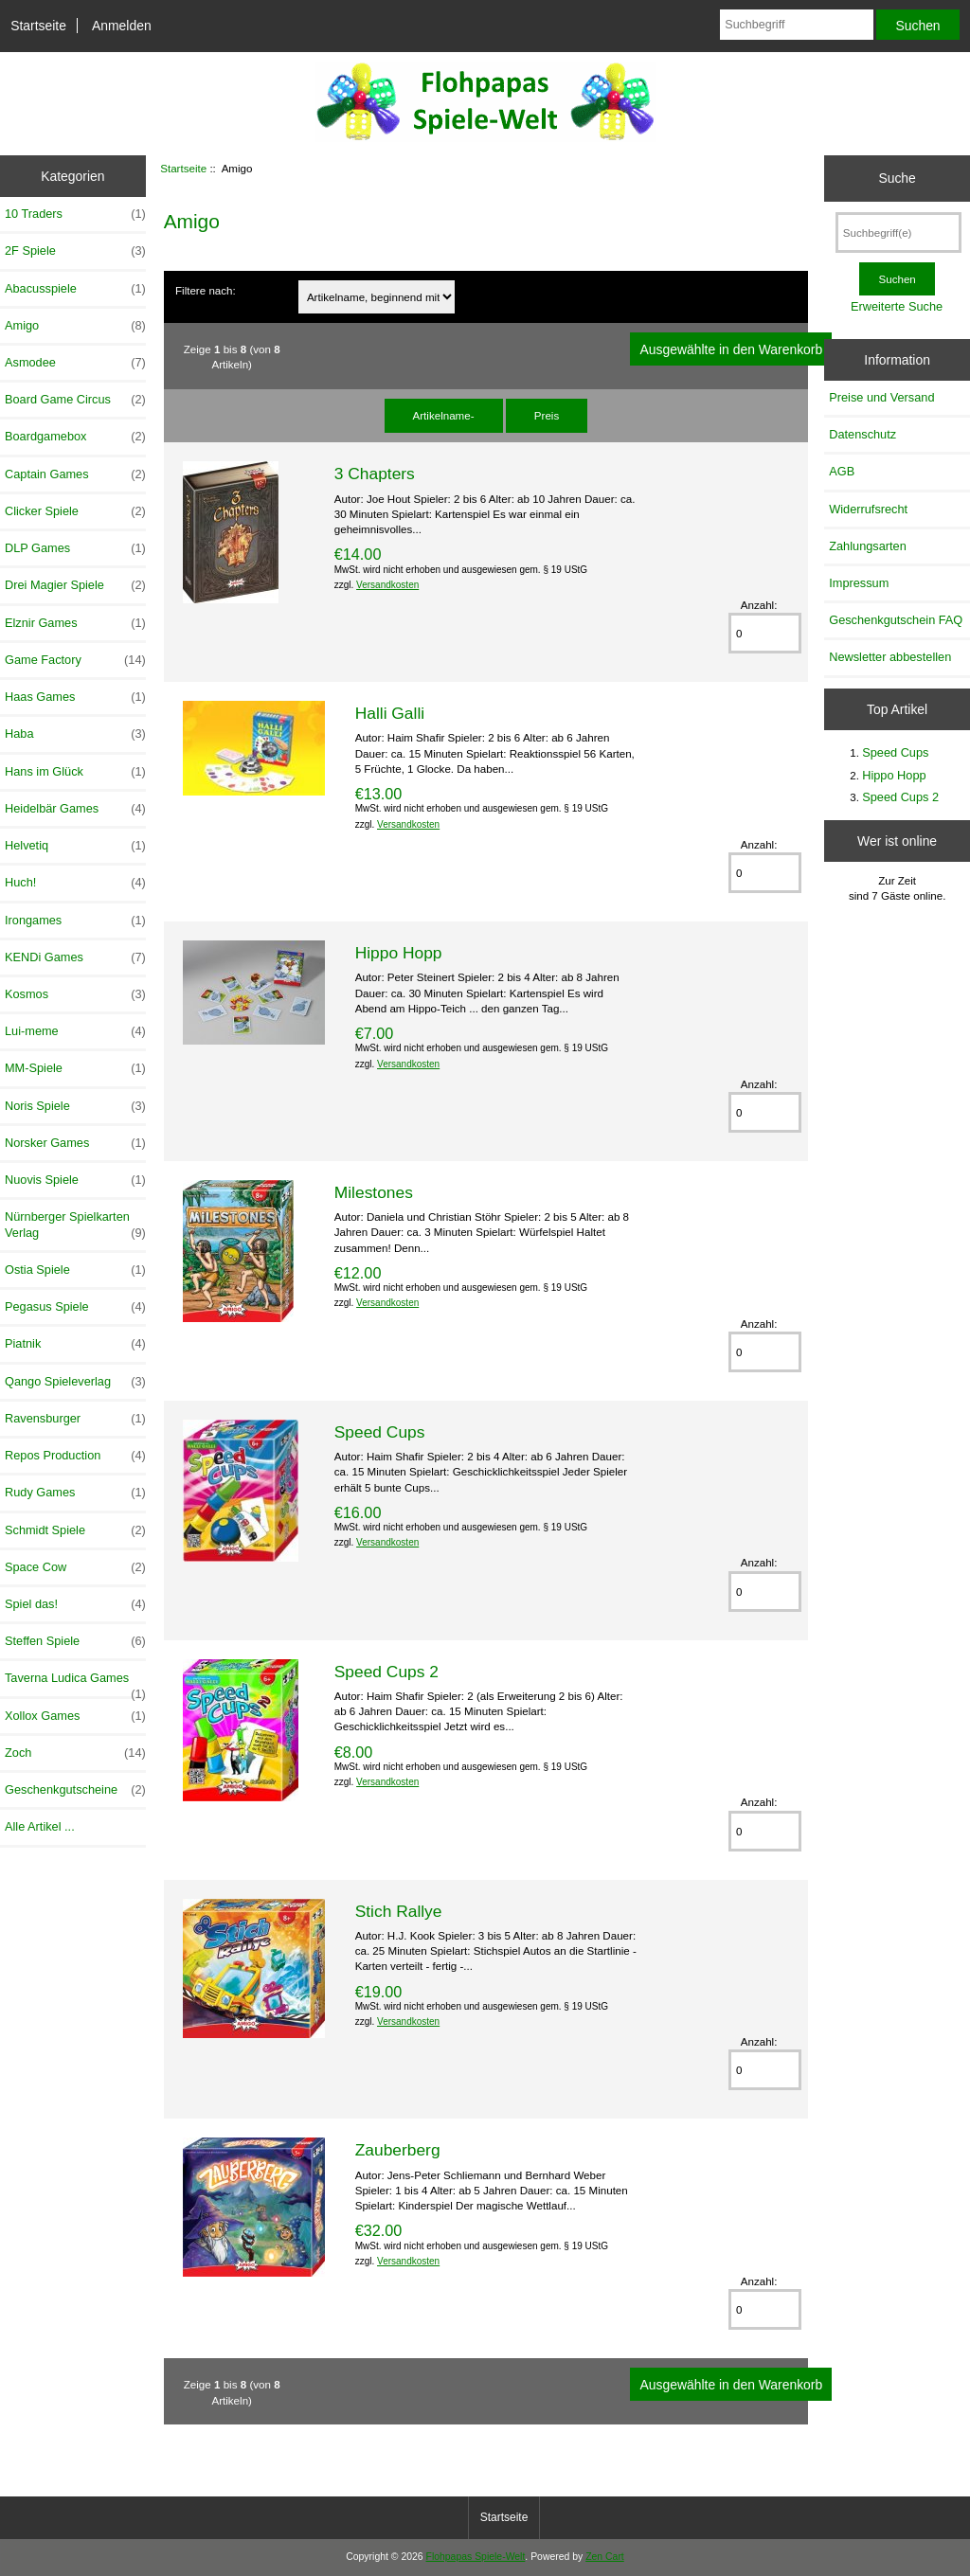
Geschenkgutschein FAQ (895, 620)
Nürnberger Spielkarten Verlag (75, 1224)
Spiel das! (75, 1604)
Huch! (75, 882)
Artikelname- (444, 415)
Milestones (373, 1192)
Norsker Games (75, 1143)
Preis (546, 415)
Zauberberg (397, 2149)
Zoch (75, 1753)
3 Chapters (374, 473)
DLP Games (75, 548)
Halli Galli (389, 713)
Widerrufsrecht (868, 509)
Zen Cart (604, 2556)
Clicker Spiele (75, 511)
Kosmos (75, 994)
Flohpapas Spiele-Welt (476, 2556)
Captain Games (75, 474)
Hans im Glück (75, 771)
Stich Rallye (398, 1911)
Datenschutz (862, 434)
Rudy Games (75, 1492)
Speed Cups (379, 1431)
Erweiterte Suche (897, 306)
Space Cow (75, 1567)
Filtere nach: (205, 290)
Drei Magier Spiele (75, 585)
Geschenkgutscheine (75, 1790)
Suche (896, 178)
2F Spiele (75, 251)
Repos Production (75, 1455)
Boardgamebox (75, 436)
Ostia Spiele (75, 1270)
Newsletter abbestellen (890, 657)
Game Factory (75, 660)
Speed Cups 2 (386, 1671)
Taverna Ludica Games (75, 1683)
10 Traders (75, 214)
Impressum (859, 583)
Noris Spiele (75, 1106)
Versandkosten (387, 585)
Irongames (75, 920)
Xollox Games (75, 1716)
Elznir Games (75, 623)
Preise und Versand (881, 397)
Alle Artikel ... (40, 1826)
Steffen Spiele (75, 1641)
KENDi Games (75, 957)
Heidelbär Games (75, 808)
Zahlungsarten (868, 546)
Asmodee (75, 362)
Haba (75, 734)
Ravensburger (75, 1418)
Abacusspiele (75, 288)
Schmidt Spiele (75, 1530)
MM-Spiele (75, 1068)
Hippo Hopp (398, 952)
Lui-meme (75, 1031)
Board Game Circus (75, 399)
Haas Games (75, 697)
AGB (841, 471)
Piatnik (75, 1343)
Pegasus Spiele (75, 1307)
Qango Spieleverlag (75, 1381)
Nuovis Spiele (75, 1180)
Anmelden (122, 25)
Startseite (38, 25)
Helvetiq (75, 845)
